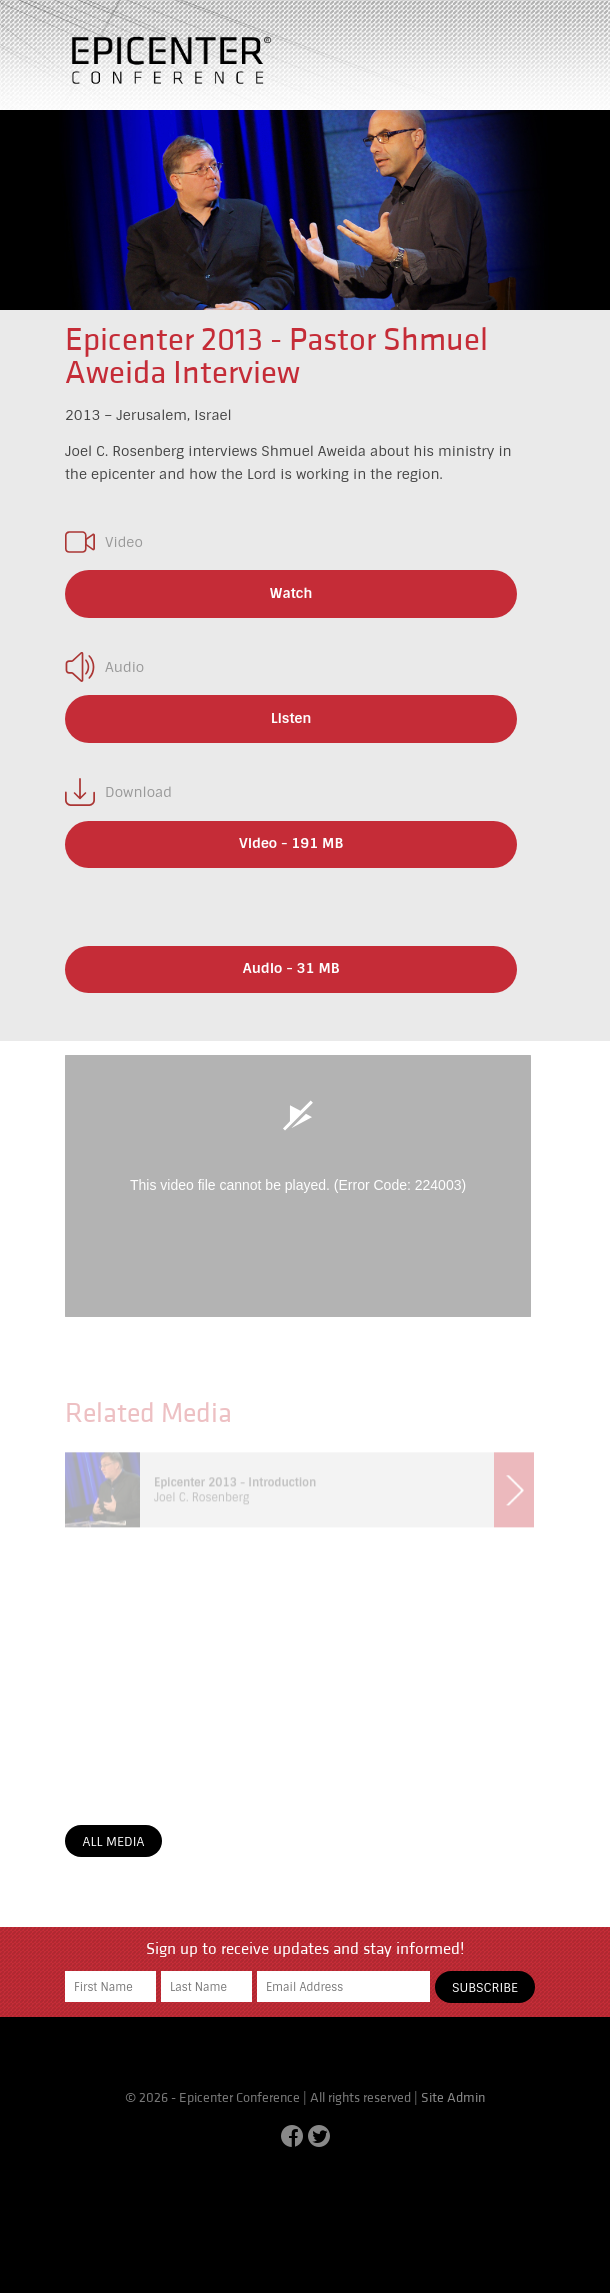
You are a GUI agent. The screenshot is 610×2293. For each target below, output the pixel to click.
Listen (291, 718)
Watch (291, 593)
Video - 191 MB (291, 843)
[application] (298, 1186)
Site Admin (453, 2098)
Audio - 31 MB (291, 968)
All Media (114, 1842)
